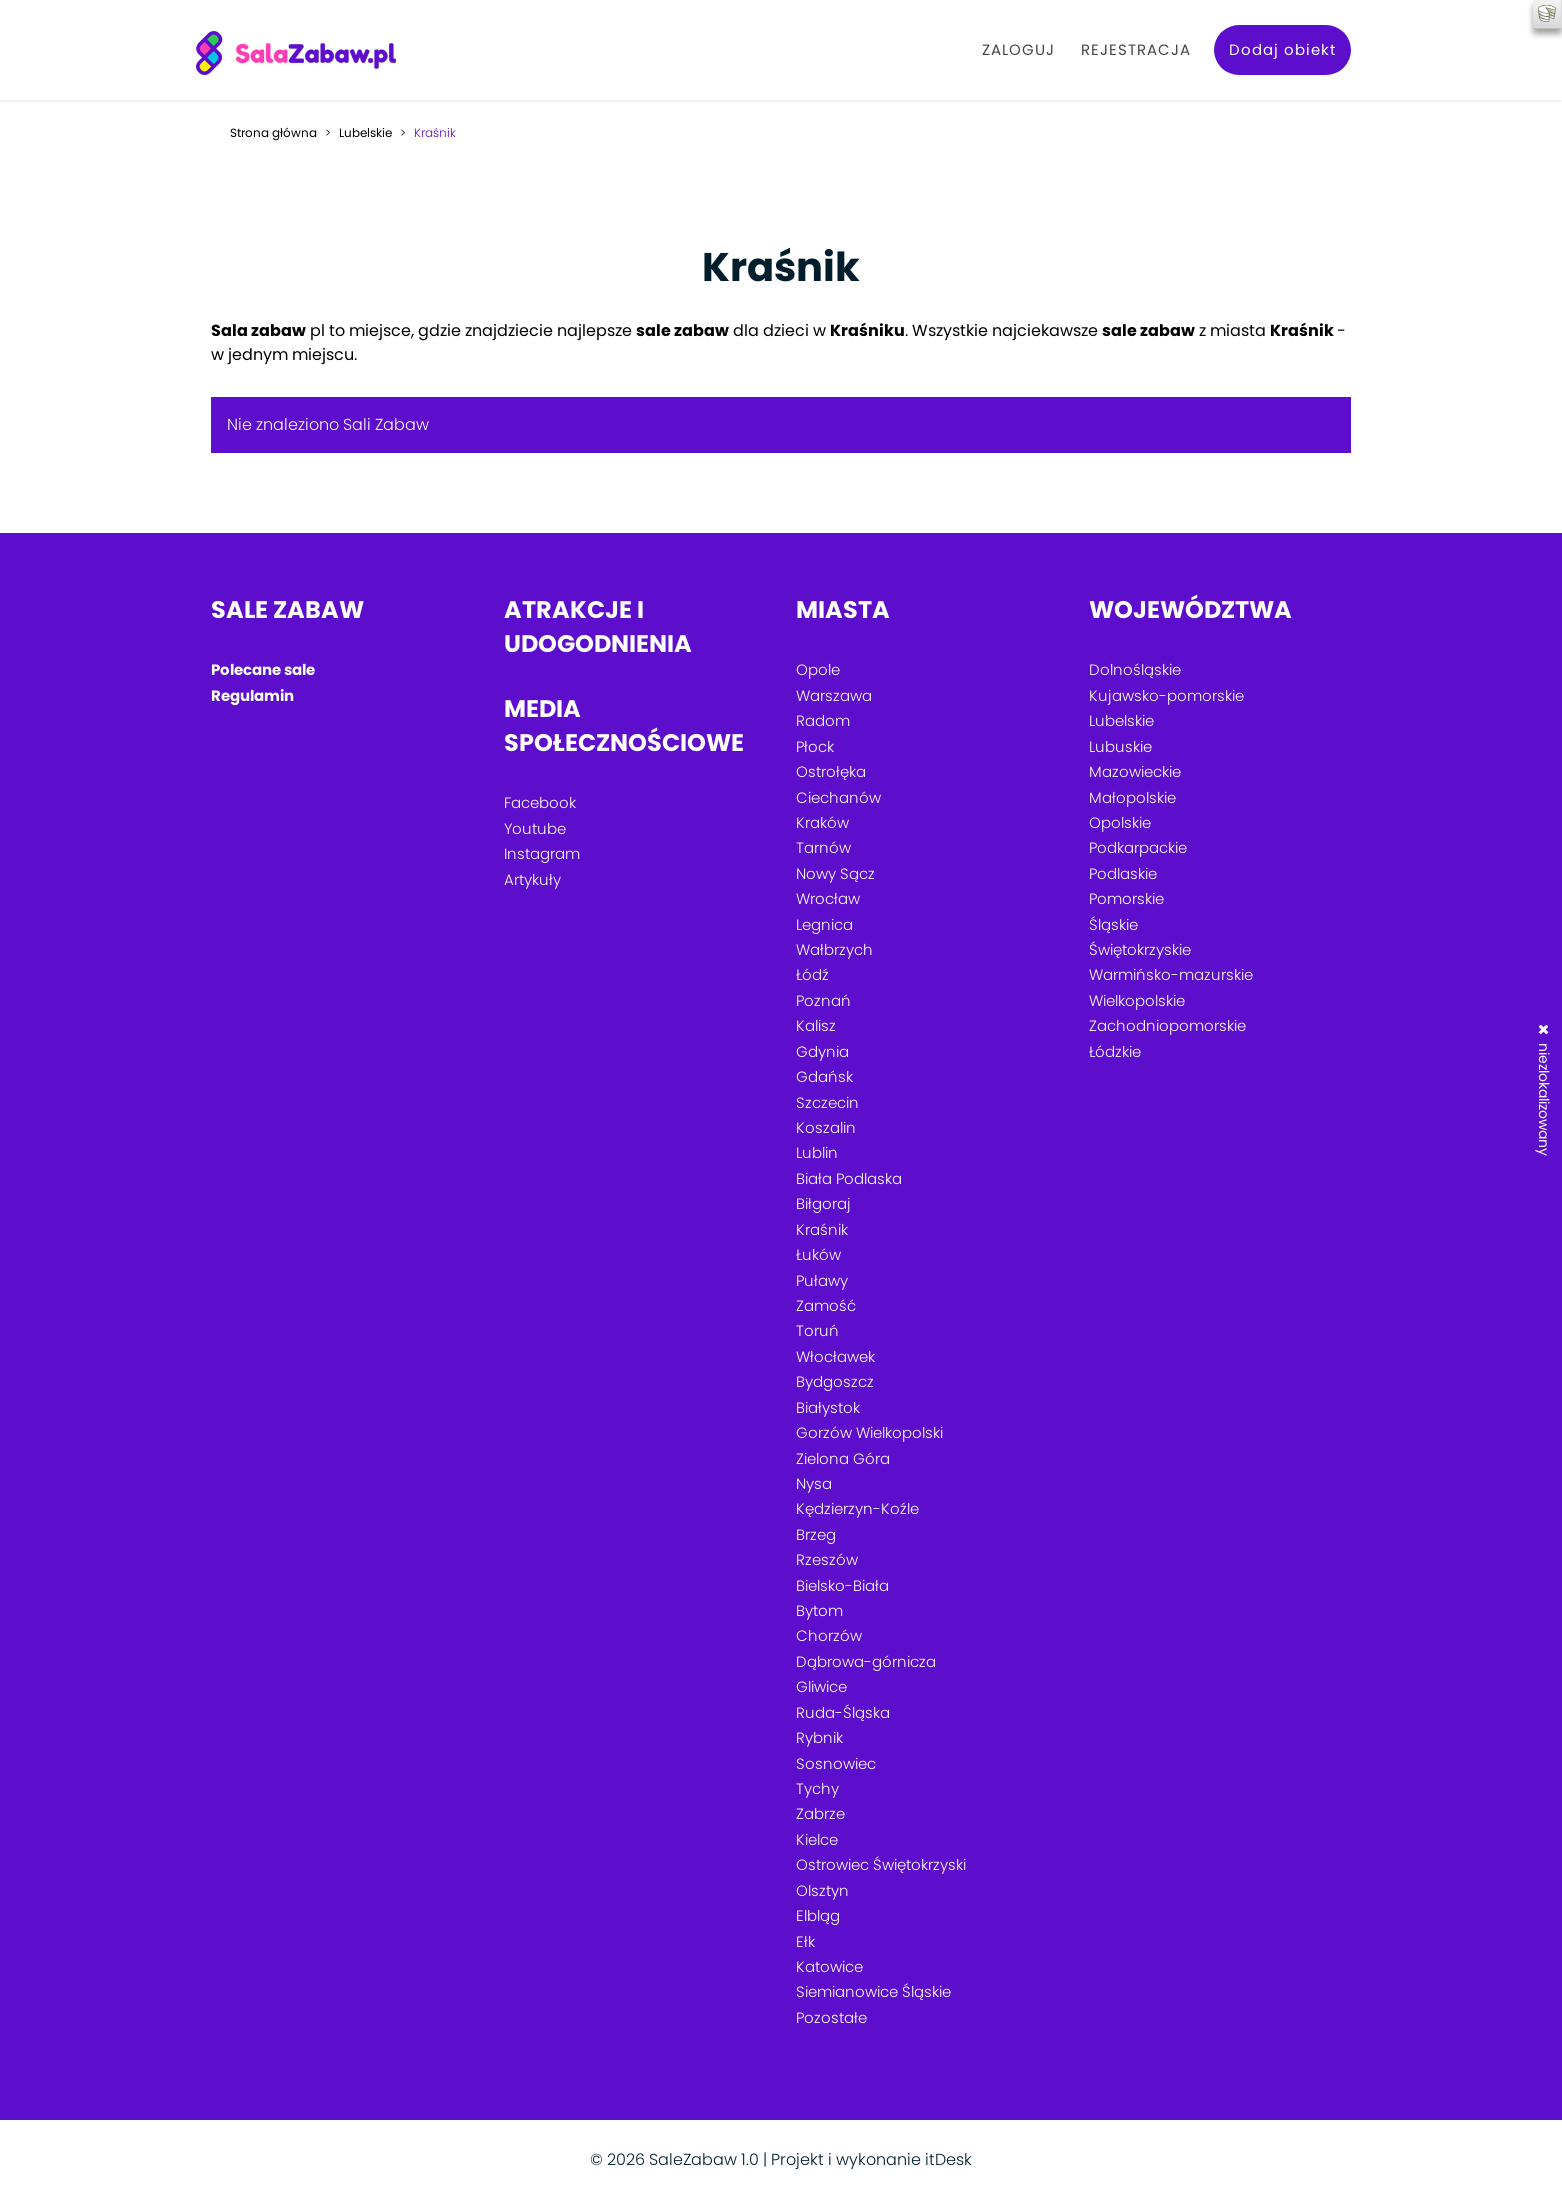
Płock (815, 746)
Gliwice (821, 1686)
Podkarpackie (1138, 847)
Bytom (819, 1610)
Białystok (828, 1407)
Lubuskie (1120, 746)
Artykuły (532, 879)
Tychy (817, 1788)
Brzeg (816, 1534)
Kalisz (816, 1025)
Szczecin (827, 1102)
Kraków (822, 822)
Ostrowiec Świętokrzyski (881, 1864)
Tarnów (823, 847)
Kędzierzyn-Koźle (857, 1508)
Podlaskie (1123, 873)
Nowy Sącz (835, 873)
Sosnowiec (836, 1763)
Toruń (817, 1330)
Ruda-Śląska (843, 1712)
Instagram (542, 853)
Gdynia (822, 1051)
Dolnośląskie (1135, 669)
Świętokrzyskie (1140, 949)
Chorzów (829, 1635)
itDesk (948, 2159)
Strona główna (273, 132)
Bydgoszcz (835, 1381)
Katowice (829, 1966)
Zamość (826, 1305)
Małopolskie (1132, 797)
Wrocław (828, 898)
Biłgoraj (823, 1203)
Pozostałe (831, 2017)
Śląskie (1113, 924)
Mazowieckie (1135, 771)
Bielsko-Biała (842, 1585)
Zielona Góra (843, 1458)
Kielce (817, 1839)
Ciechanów (838, 797)
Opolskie (1120, 822)
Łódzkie (1115, 1051)
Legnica (824, 924)
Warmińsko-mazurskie (1171, 974)
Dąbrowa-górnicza (866, 1661)
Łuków (818, 1254)
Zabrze (820, 1813)
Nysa (814, 1483)
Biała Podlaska (849, 1178)
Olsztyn (822, 1890)
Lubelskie (365, 132)
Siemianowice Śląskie (873, 1991)
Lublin (817, 1152)
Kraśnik (822, 1229)
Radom (823, 720)
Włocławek (835, 1356)
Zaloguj (1018, 49)
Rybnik (819, 1737)
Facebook (540, 802)
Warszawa (834, 695)
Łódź (812, 974)
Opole (818, 669)
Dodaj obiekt (1282, 49)
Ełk (805, 1941)
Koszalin (826, 1127)
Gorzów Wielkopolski (869, 1432)
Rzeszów (827, 1559)
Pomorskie (1126, 898)
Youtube (535, 828)
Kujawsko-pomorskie (1166, 695)
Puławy (822, 1280)
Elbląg (818, 1915)
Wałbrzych (834, 949)
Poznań (823, 1000)
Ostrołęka (831, 771)
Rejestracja (1136, 49)
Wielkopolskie (1137, 1000)
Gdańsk (824, 1076)
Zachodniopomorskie (1167, 1025)
